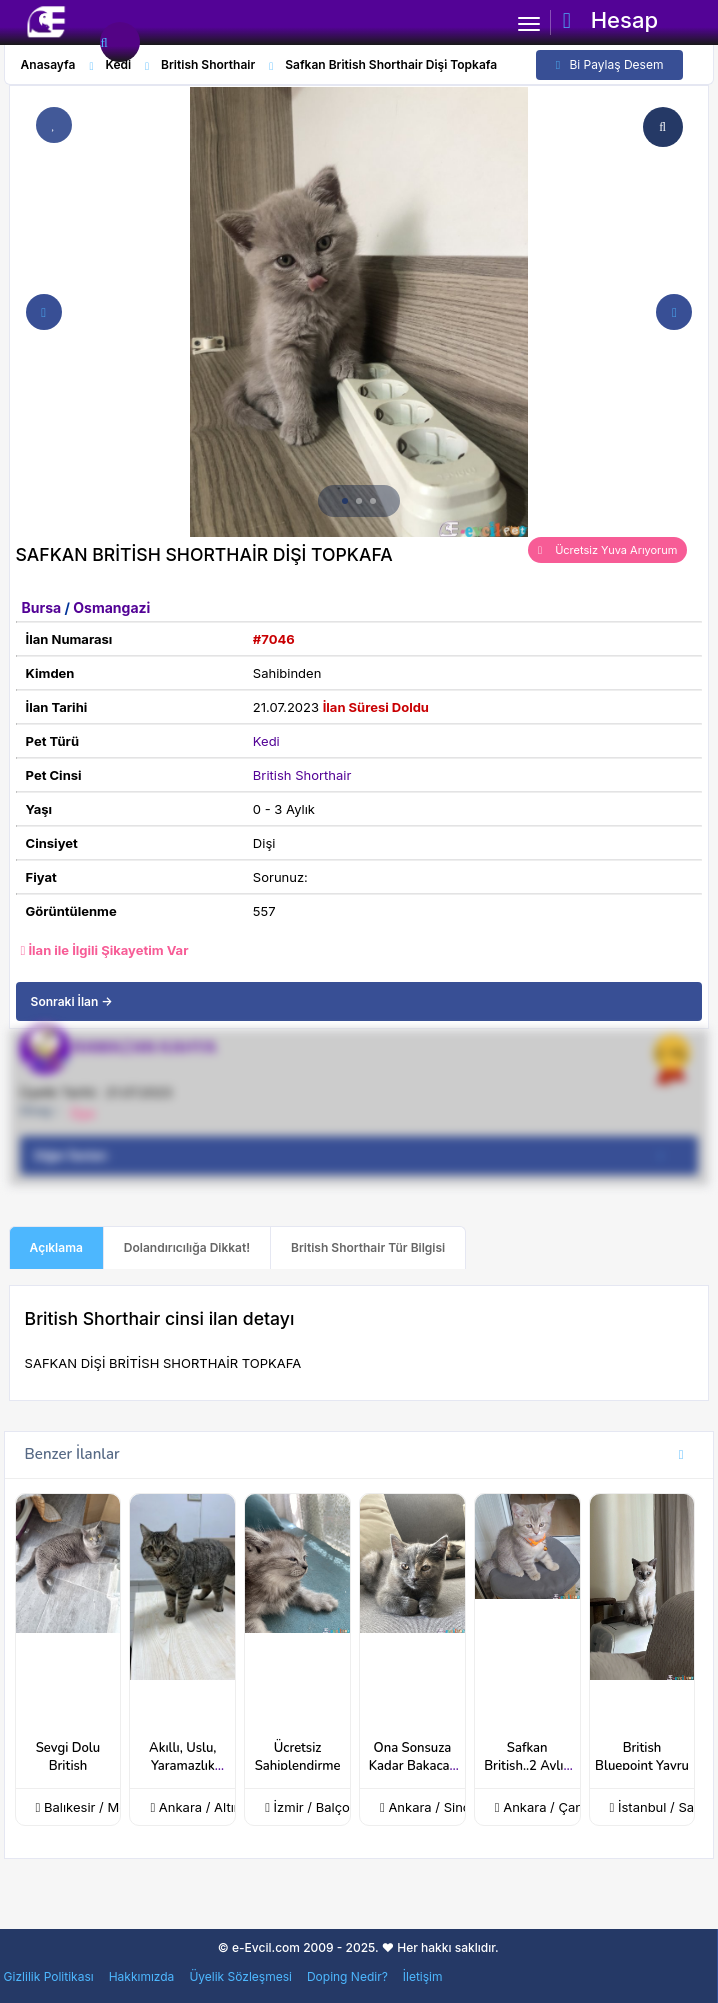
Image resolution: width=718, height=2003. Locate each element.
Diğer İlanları (357, 1156)
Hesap (610, 20)
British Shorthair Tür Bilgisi (368, 1247)
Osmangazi (111, 607)
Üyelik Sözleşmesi (240, 1976)
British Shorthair (302, 775)
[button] (345, 501)
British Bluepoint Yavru (642, 1757)
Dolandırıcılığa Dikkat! (187, 1247)
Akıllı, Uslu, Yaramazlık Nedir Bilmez (183, 1766)
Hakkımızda (142, 1976)
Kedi (266, 741)
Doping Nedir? (347, 1976)
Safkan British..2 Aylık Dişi (527, 1766)
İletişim (423, 1976)
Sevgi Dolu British (68, 1757)
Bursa (43, 607)
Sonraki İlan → (72, 1001)
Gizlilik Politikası (49, 1976)
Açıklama (56, 1247)
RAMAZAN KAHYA (144, 1047)
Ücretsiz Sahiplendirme (298, 1757)
